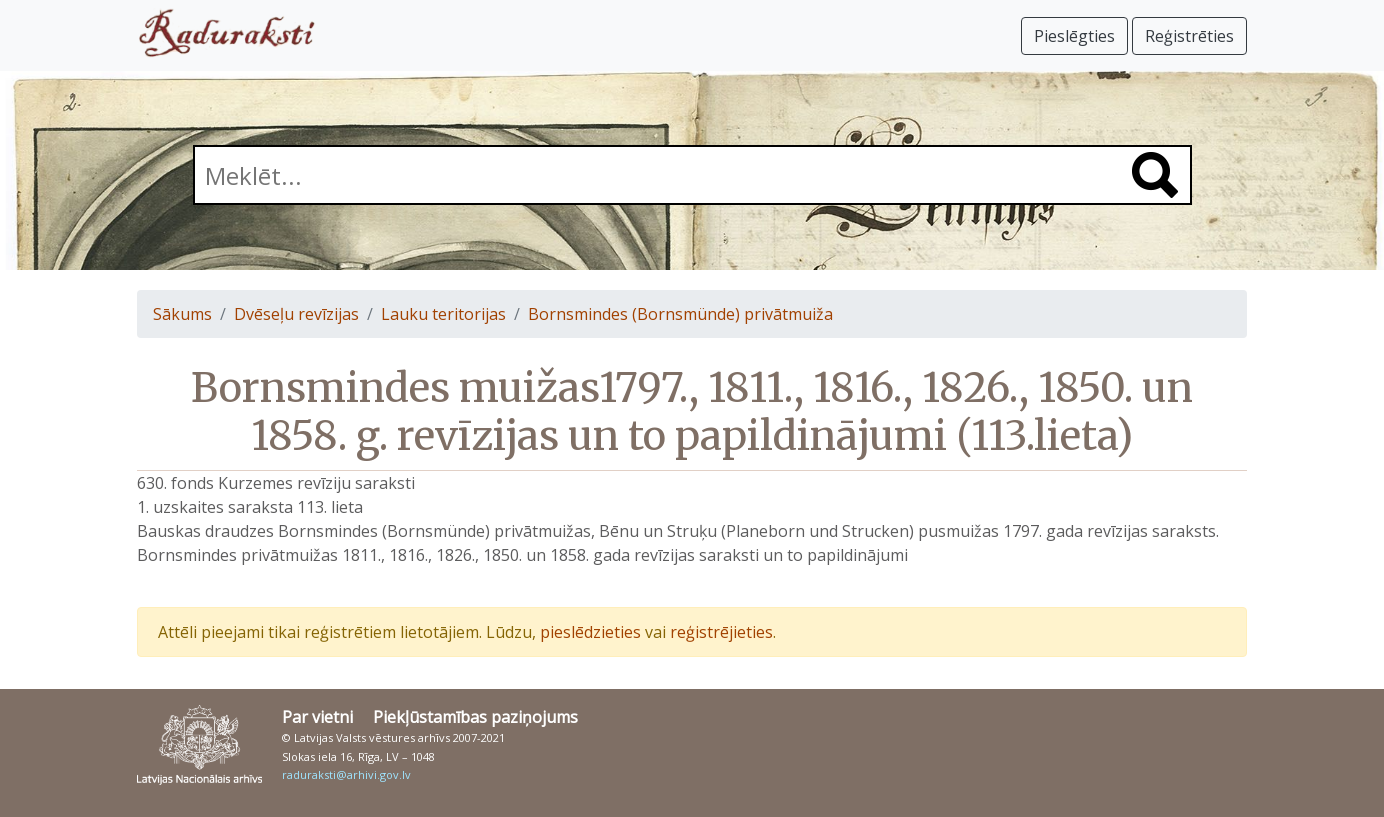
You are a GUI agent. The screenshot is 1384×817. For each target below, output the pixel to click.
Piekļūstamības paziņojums (475, 717)
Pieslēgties (1074, 36)
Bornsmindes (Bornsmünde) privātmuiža (680, 314)
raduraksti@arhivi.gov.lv (346, 774)
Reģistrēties (1189, 36)
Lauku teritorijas (443, 314)
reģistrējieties (721, 632)
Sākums (182, 314)
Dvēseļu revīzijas (296, 314)
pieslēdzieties (590, 632)
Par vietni (317, 717)
